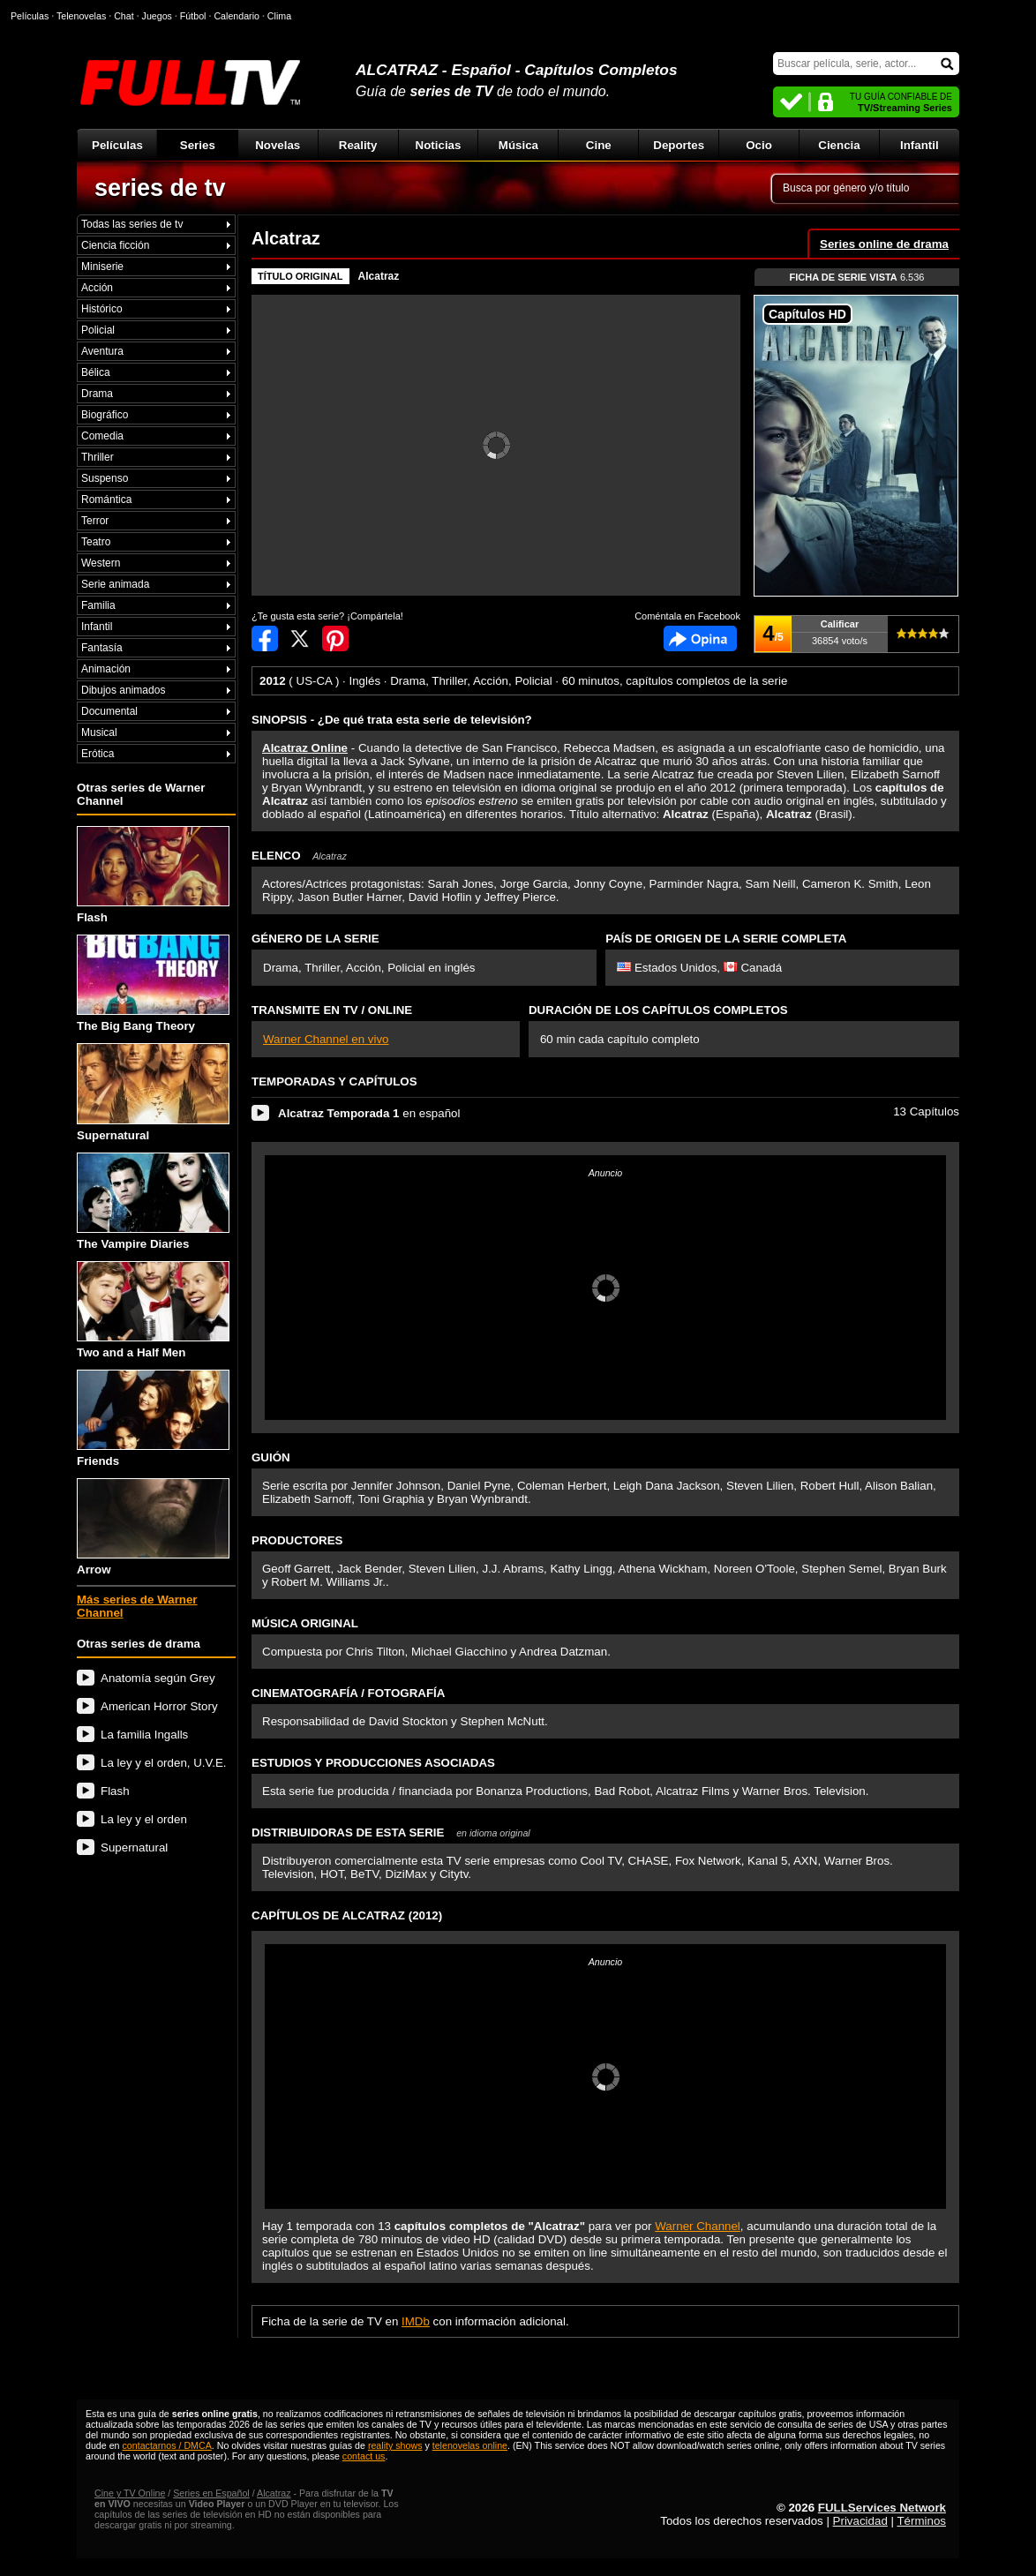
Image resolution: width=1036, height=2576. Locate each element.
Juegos (157, 16)
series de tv (160, 188)
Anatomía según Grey (158, 1678)
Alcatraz (379, 276)
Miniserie (102, 266)
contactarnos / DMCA (166, 2445)
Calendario (236, 16)
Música (518, 145)
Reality (358, 145)
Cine (599, 145)
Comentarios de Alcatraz (700, 638)
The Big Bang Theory (153, 984)
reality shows (395, 2445)
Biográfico (104, 415)
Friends (153, 1419)
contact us (364, 2456)
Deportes (678, 145)
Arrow (153, 1527)
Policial (98, 330)
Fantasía (102, 648)
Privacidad (860, 2520)
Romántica (106, 499)
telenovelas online (469, 2445)
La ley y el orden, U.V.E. (164, 1762)
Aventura (102, 351)
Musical (99, 732)
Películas (117, 145)
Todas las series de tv (132, 224)
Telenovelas (81, 16)
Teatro (95, 542)
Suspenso (104, 478)
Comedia (102, 436)
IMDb (416, 2321)
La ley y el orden (144, 1819)
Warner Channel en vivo (325, 1039)
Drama (97, 393)
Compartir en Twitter (300, 638)
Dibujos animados (123, 690)
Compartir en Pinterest (335, 638)
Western (100, 563)
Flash (153, 875)
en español (369, 1113)
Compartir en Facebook (264, 638)
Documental (109, 711)
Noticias (439, 145)
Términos (921, 2520)
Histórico (102, 309)
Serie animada (115, 584)
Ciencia (839, 145)
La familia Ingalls (144, 1734)
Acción (97, 288)
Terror (95, 520)
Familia (98, 605)
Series (197, 145)
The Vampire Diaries (153, 1201)
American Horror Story (159, 1706)
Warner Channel (697, 2226)
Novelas (277, 145)
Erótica (97, 753)
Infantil (919, 145)
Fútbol (193, 16)
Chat (124, 16)
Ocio (759, 145)
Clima (279, 16)
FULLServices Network (882, 2507)
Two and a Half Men (153, 1310)
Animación (106, 669)
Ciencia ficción (115, 245)
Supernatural (153, 1092)
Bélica (95, 372)
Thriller (97, 457)
